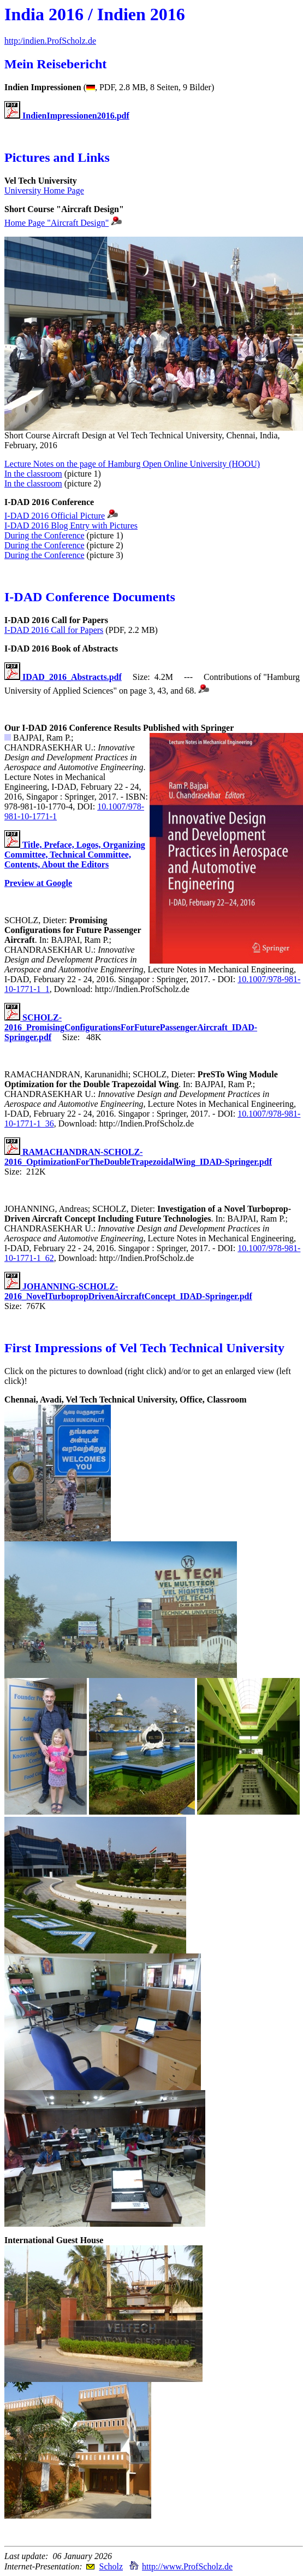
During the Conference (44, 535)
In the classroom (33, 473)
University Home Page (44, 190)
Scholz (111, 2566)
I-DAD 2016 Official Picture (54, 515)
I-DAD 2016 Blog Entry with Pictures (71, 525)
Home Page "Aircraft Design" (56, 222)
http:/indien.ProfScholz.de (50, 40)
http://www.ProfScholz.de (187, 2566)
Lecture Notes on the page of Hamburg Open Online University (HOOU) (132, 463)
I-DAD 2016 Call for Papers (53, 630)
